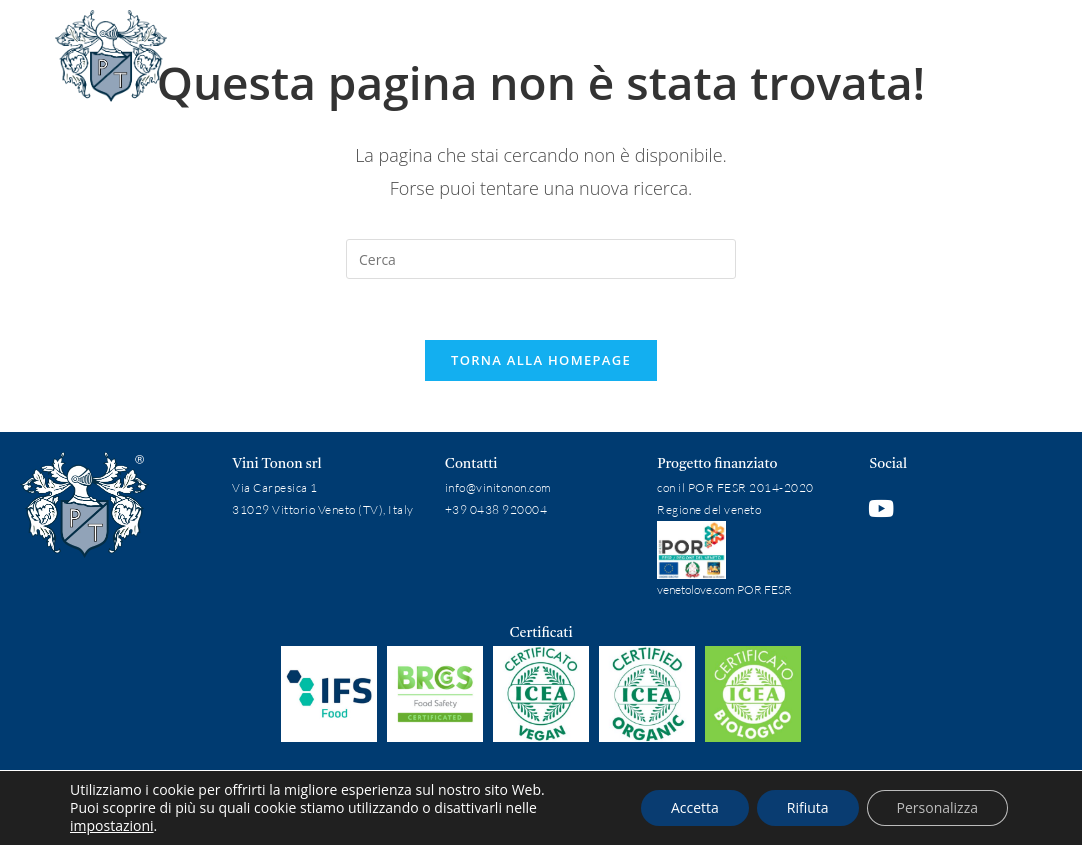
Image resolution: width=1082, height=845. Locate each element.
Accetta (695, 807)
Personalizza (937, 807)
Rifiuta (808, 807)
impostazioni (112, 826)
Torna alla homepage (541, 360)
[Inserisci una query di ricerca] (541, 259)
